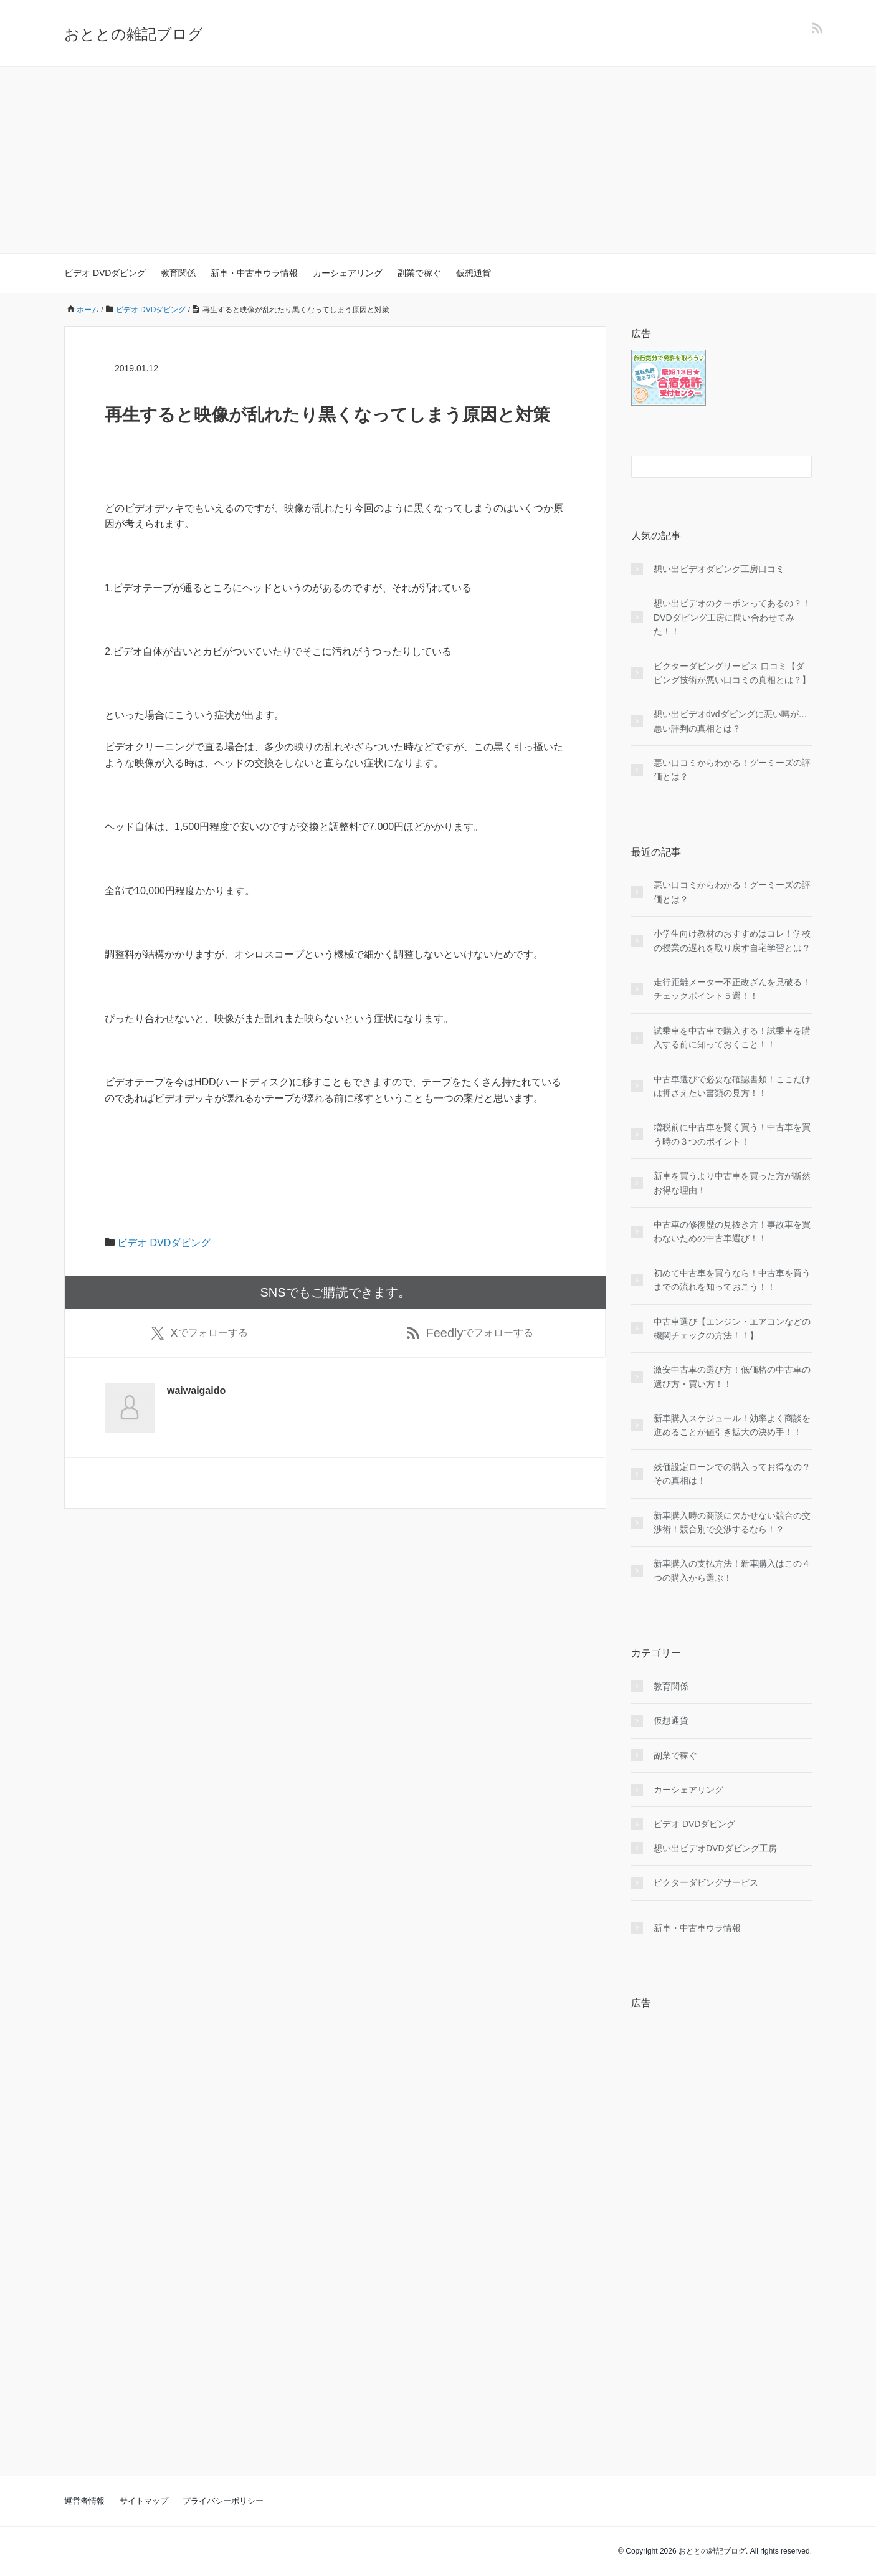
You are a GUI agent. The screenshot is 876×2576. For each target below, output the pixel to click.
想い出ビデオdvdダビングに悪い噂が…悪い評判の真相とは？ (730, 721)
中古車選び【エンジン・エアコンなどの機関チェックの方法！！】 (732, 1328)
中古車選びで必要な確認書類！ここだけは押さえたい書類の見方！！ (732, 1086)
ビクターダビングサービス (706, 1882)
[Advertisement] (438, 160)
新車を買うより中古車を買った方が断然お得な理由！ (732, 1183)
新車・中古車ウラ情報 (254, 273)
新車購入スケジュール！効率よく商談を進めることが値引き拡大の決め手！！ (732, 1425)
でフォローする (199, 1333)
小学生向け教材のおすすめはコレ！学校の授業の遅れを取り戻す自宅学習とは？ (732, 940)
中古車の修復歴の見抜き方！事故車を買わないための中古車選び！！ (732, 1231)
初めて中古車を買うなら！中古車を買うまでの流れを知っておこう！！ (732, 1280)
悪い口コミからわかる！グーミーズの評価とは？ (732, 769)
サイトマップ (144, 2501)
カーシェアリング (348, 273)
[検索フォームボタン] (800, 466)
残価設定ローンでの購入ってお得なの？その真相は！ (732, 1474)
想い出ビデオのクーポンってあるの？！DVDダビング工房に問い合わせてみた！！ (732, 617)
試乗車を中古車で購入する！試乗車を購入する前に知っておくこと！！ (732, 1037)
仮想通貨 (473, 273)
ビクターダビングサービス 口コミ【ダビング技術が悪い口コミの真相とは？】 (732, 673)
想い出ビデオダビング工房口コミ (719, 569)
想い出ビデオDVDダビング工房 (715, 1848)
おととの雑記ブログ (133, 34)
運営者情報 (84, 2501)
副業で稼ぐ (419, 273)
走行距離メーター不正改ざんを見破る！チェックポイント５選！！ (732, 989)
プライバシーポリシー (223, 2501)
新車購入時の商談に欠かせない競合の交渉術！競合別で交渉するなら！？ (732, 1522)
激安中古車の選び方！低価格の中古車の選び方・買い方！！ (732, 1376)
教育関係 (178, 273)
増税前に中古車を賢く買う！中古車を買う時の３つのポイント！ (732, 1134)
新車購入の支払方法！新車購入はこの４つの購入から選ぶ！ (732, 1570)
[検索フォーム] (709, 466)
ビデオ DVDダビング (105, 273)
